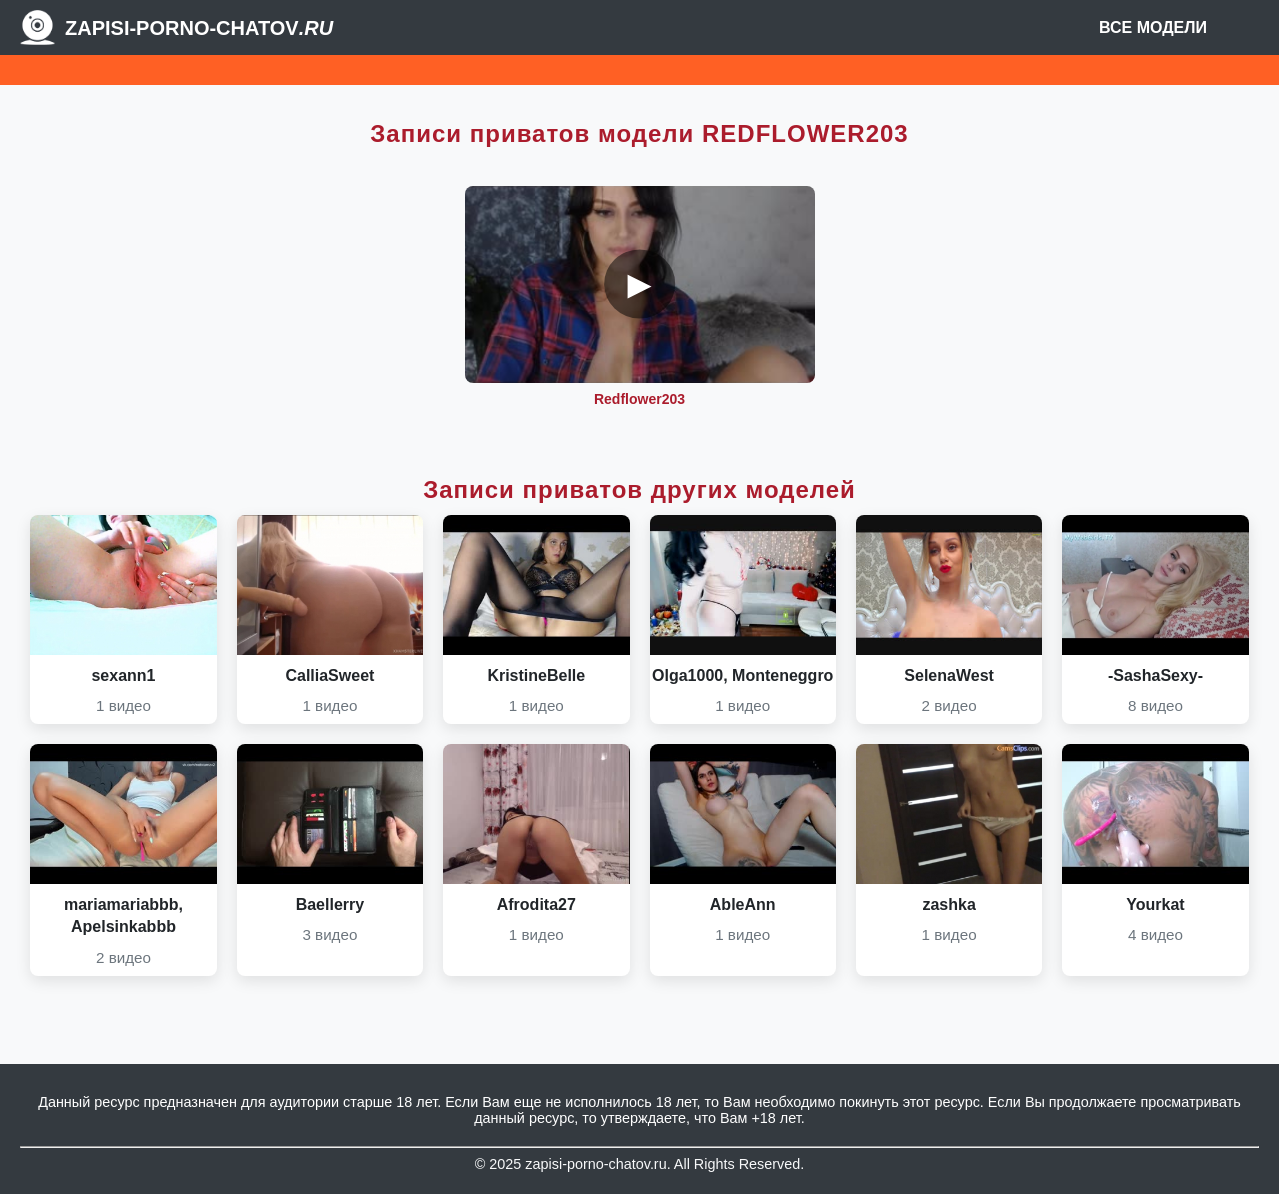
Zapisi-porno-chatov (199, 28)
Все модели (1153, 27)
